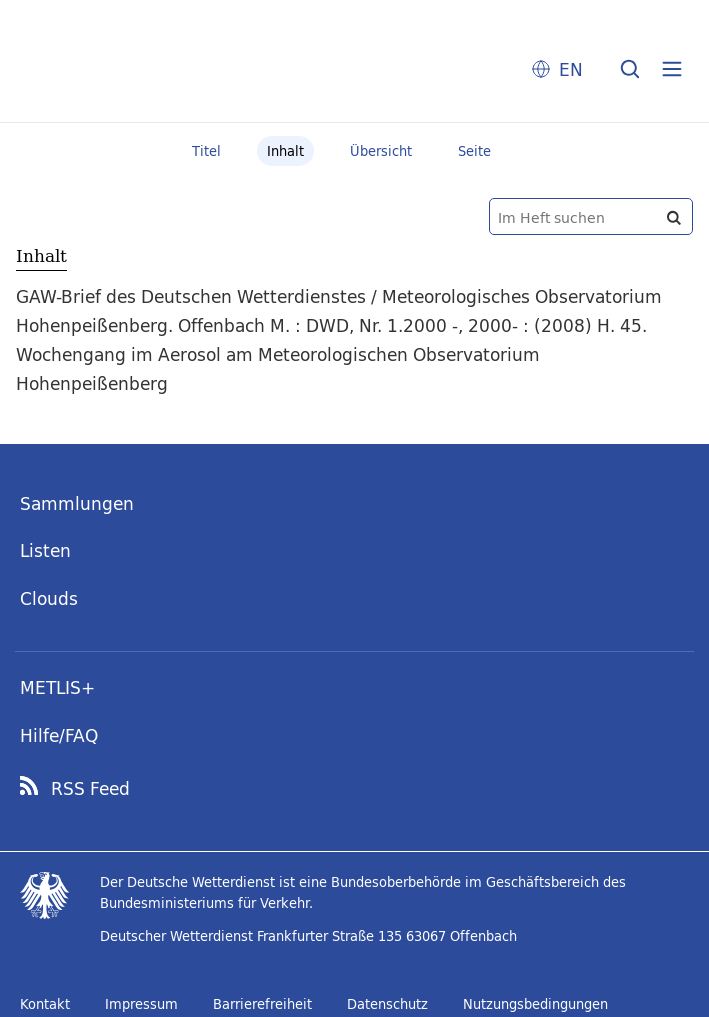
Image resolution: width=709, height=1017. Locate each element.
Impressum (141, 1004)
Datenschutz (387, 1004)
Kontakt (45, 1004)
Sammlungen (77, 503)
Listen (45, 550)
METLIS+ (57, 687)
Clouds (49, 598)
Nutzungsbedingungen (535, 1004)
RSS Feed (90, 789)
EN (571, 69)
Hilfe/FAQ (59, 735)
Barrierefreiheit (262, 1004)
